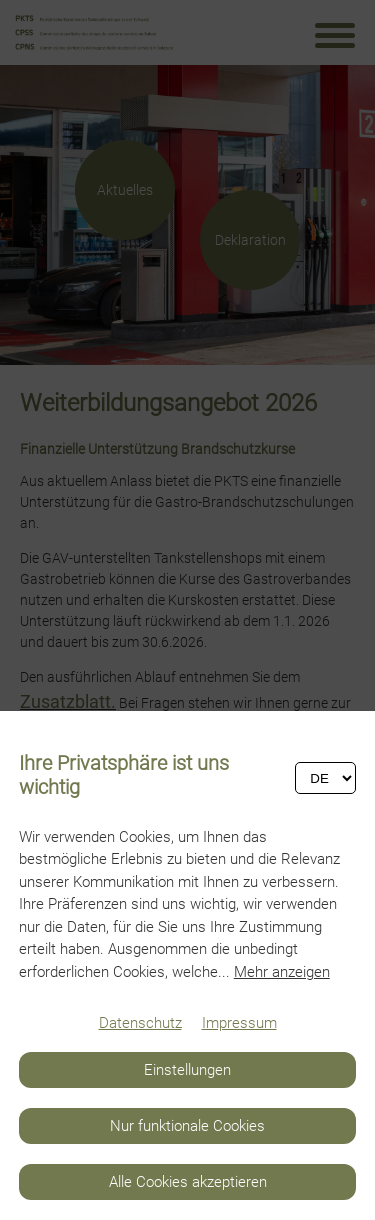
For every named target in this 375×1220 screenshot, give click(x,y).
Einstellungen (187, 1070)
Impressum (239, 1023)
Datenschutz (140, 1023)
